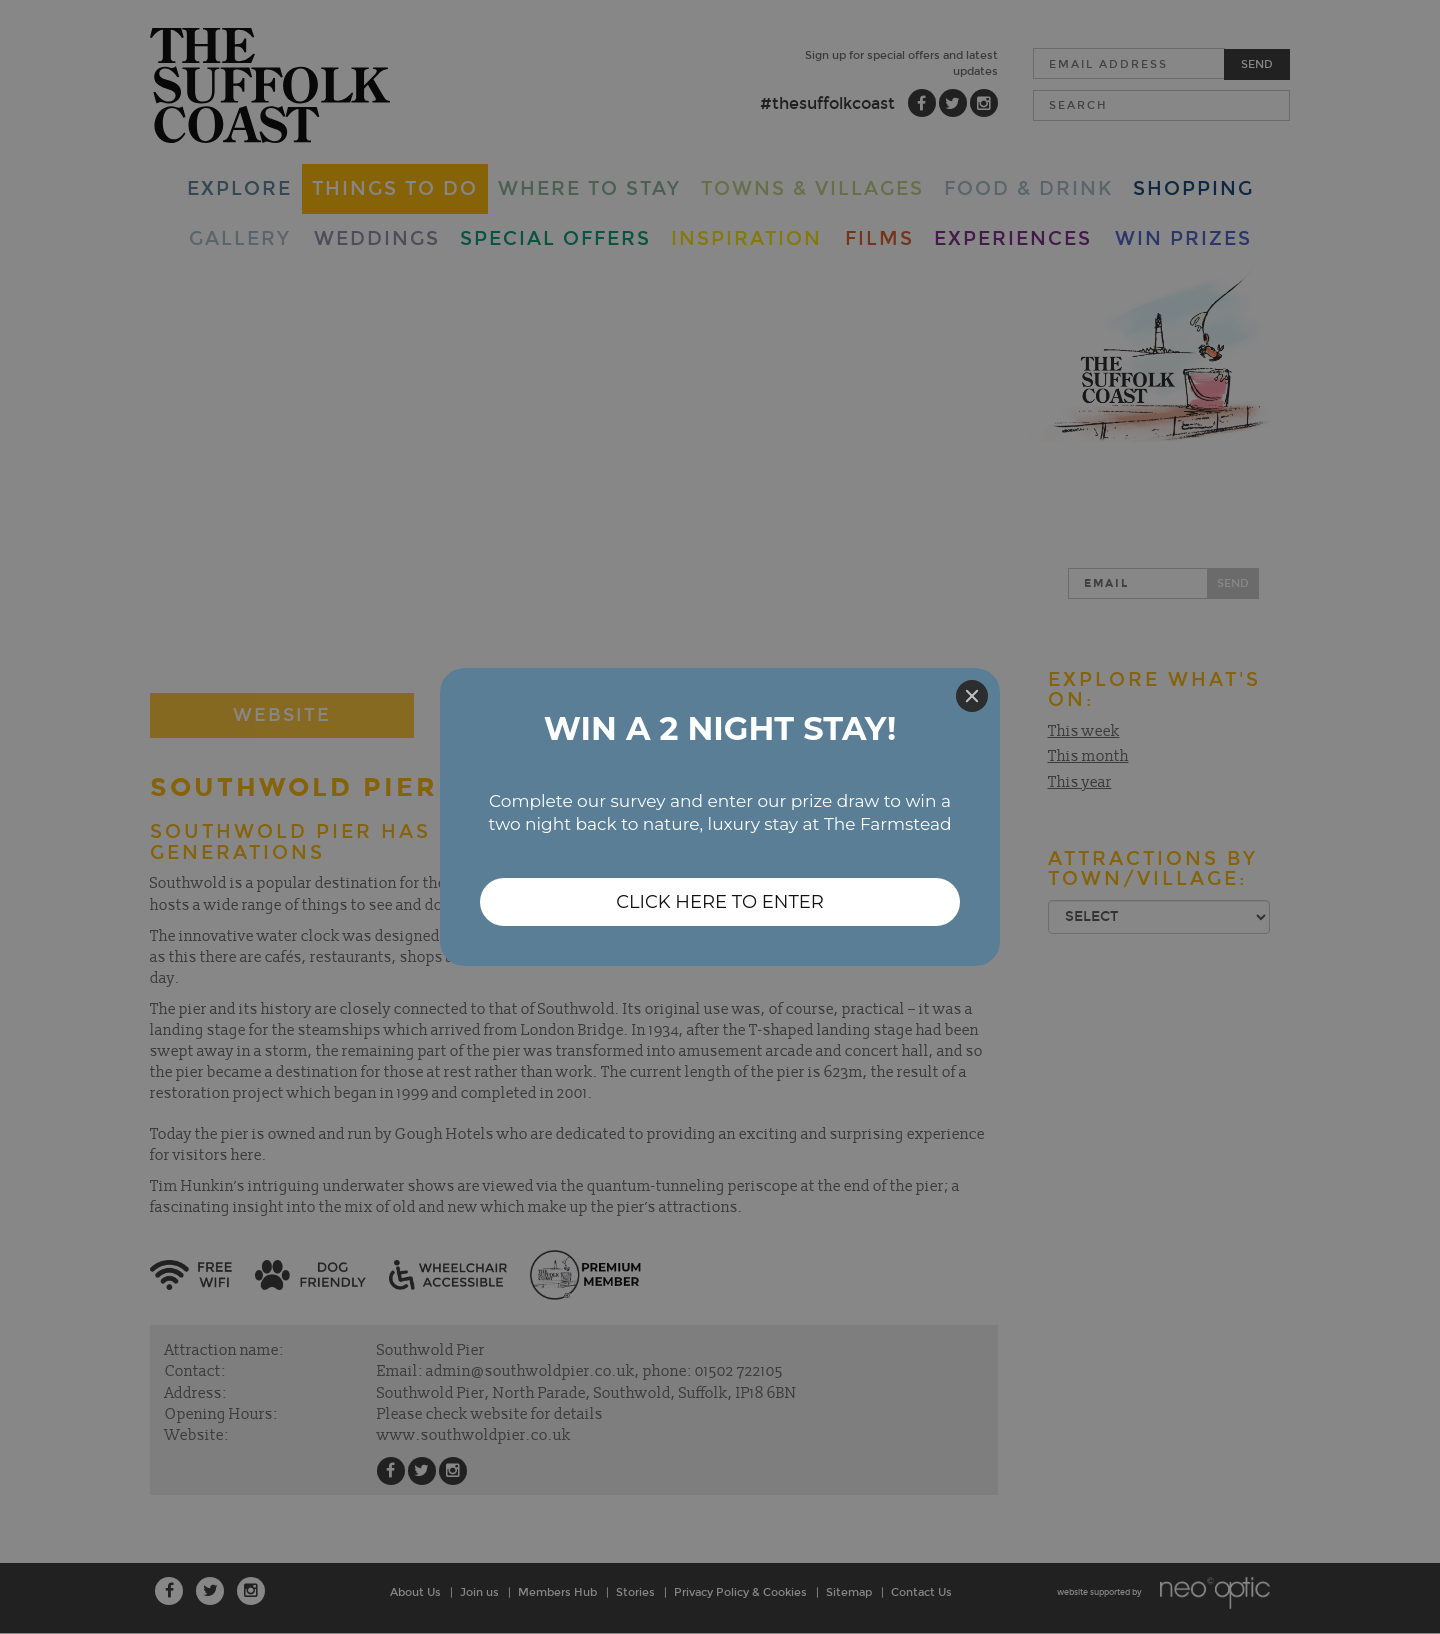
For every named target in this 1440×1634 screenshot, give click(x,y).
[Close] (972, 696)
